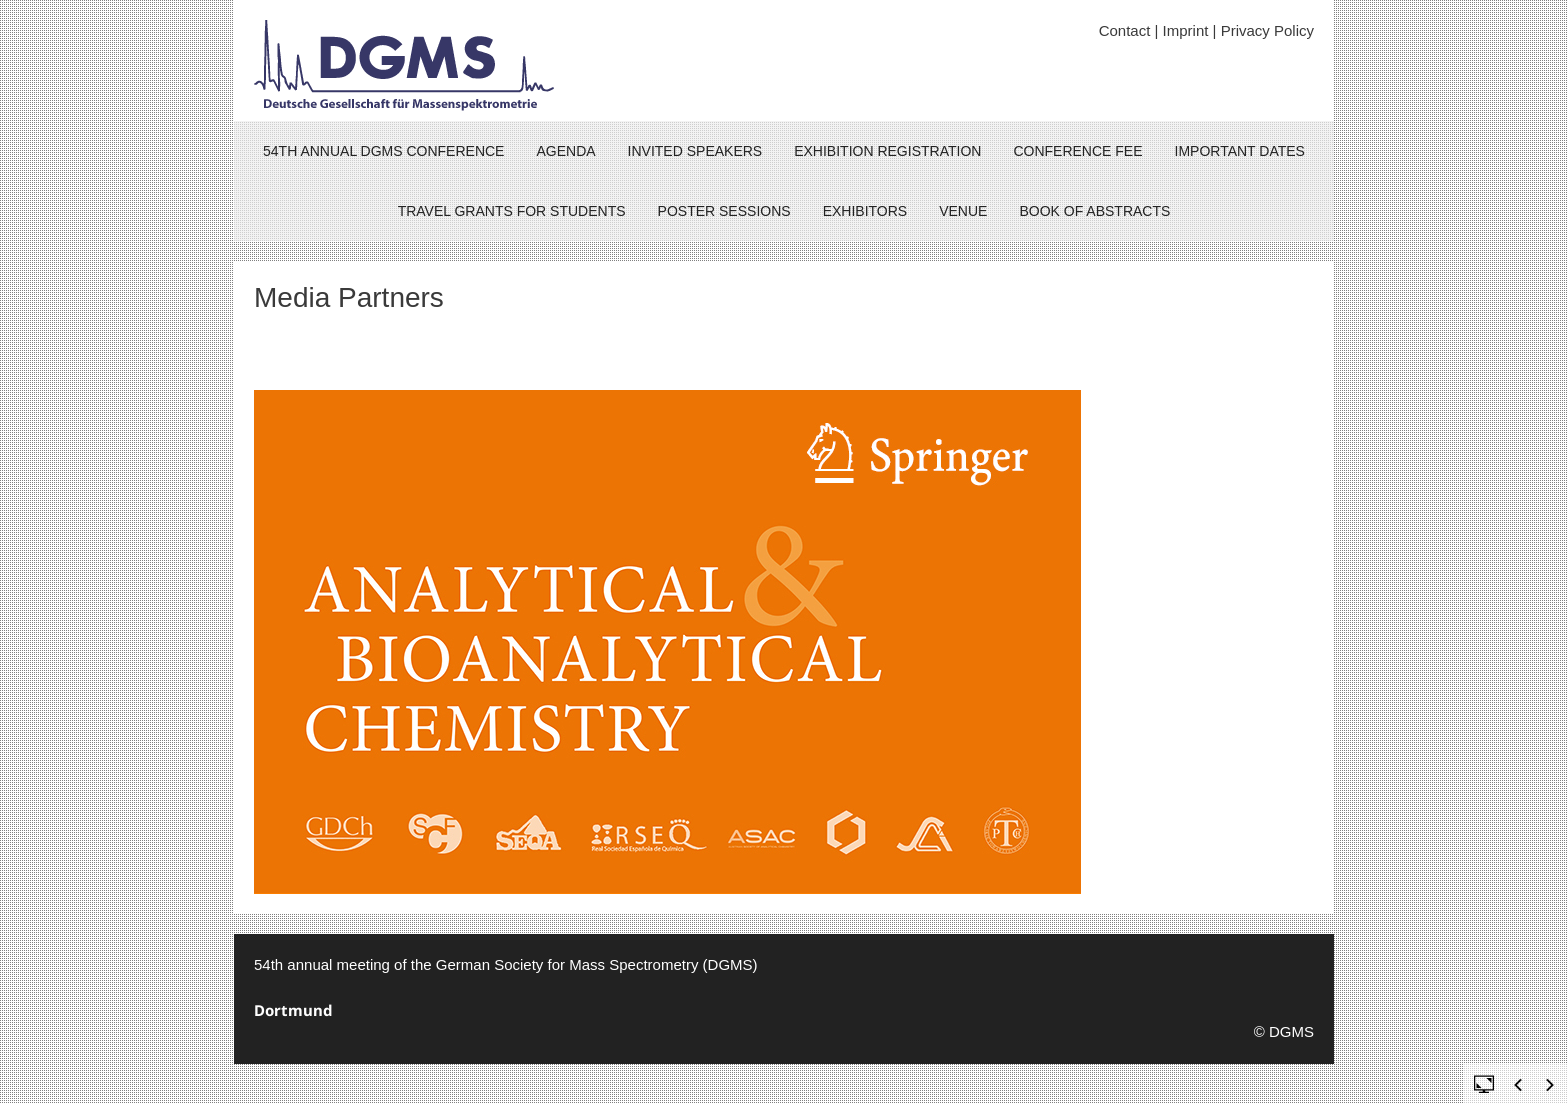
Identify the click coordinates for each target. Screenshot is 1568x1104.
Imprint (1186, 30)
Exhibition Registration (887, 151)
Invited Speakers (695, 151)
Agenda (565, 151)
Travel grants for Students (512, 211)
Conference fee (1077, 151)
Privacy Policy (1267, 30)
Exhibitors (865, 211)
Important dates (1240, 151)
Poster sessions (724, 211)
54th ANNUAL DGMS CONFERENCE (383, 151)
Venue (963, 211)
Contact (1125, 30)
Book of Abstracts (1094, 211)
